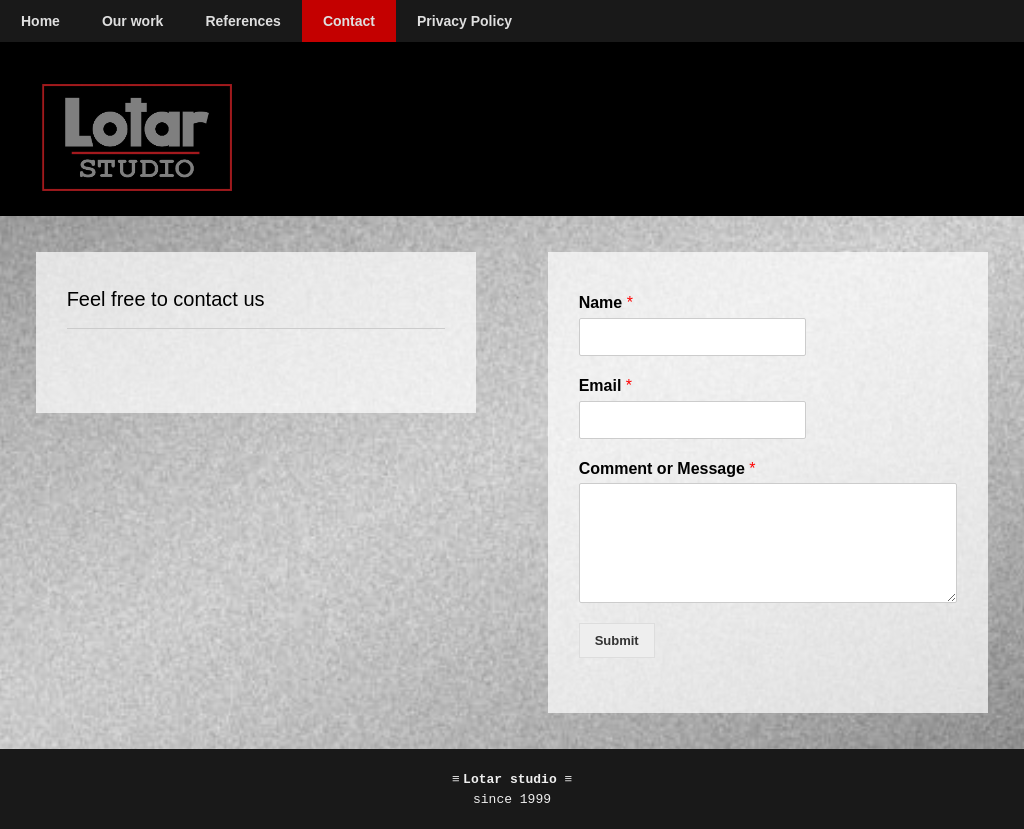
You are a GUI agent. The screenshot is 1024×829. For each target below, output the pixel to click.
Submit (617, 640)
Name (606, 302)
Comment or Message (667, 468)
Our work (132, 21)
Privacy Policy (464, 21)
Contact (349, 21)
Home (40, 21)
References (243, 21)
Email (605, 385)
